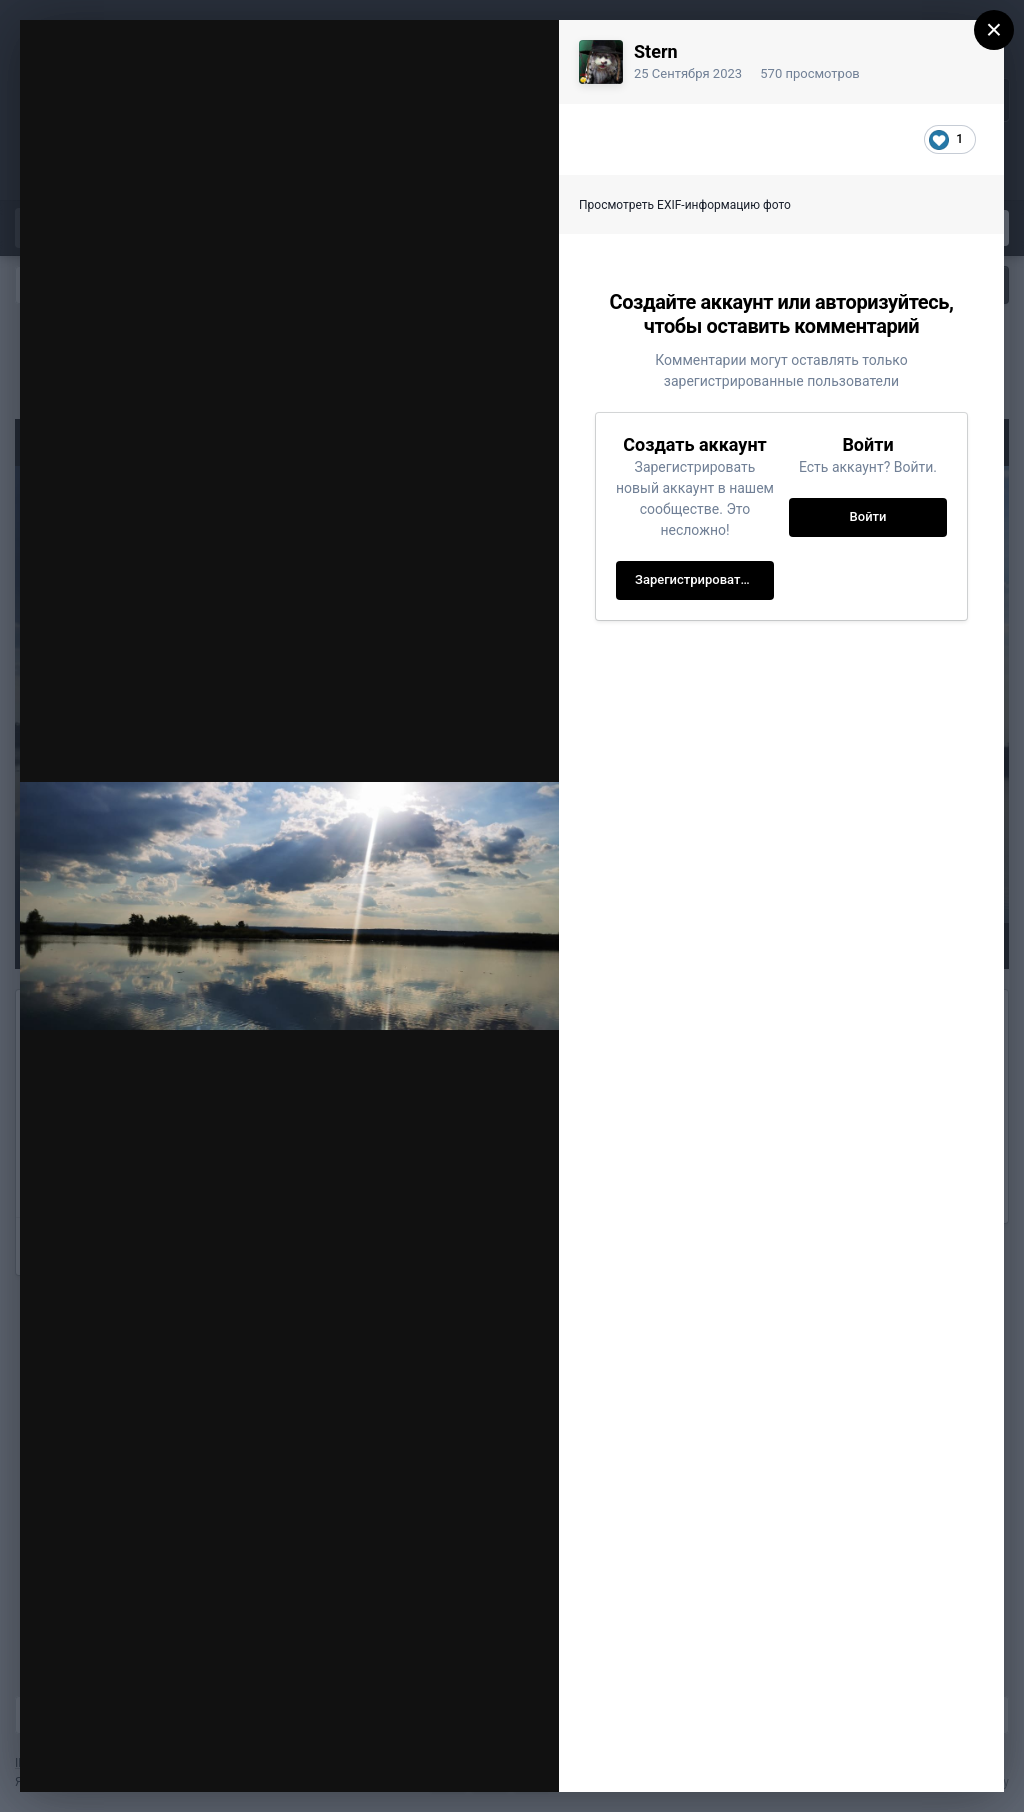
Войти (868, 516)
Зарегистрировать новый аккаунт (704, 579)
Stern (656, 51)
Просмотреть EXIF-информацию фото (685, 205)
